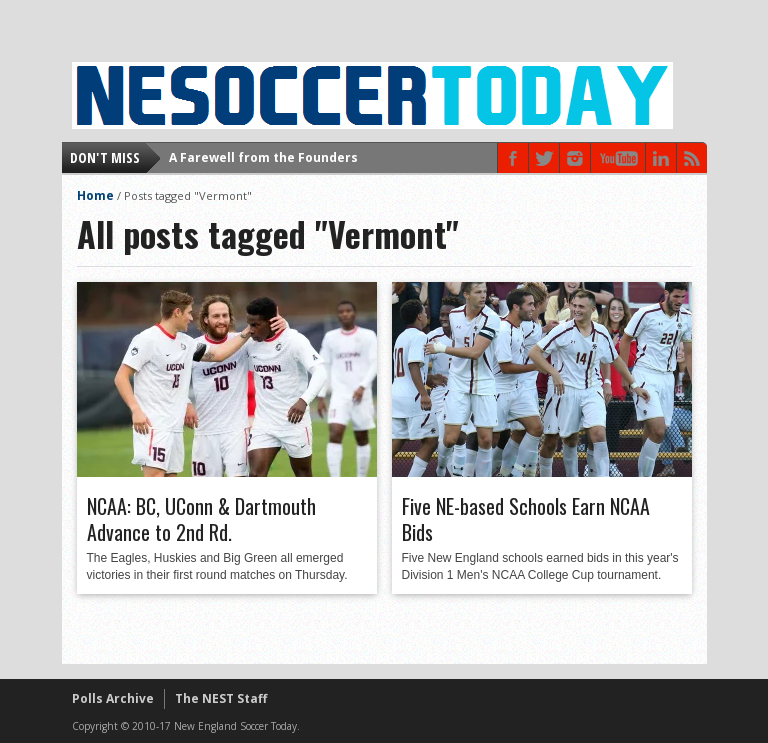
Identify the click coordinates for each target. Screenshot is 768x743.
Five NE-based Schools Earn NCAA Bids (526, 519)
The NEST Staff (221, 698)
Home (95, 195)
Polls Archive (113, 698)
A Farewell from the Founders (263, 157)
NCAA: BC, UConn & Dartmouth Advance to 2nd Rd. (201, 519)
